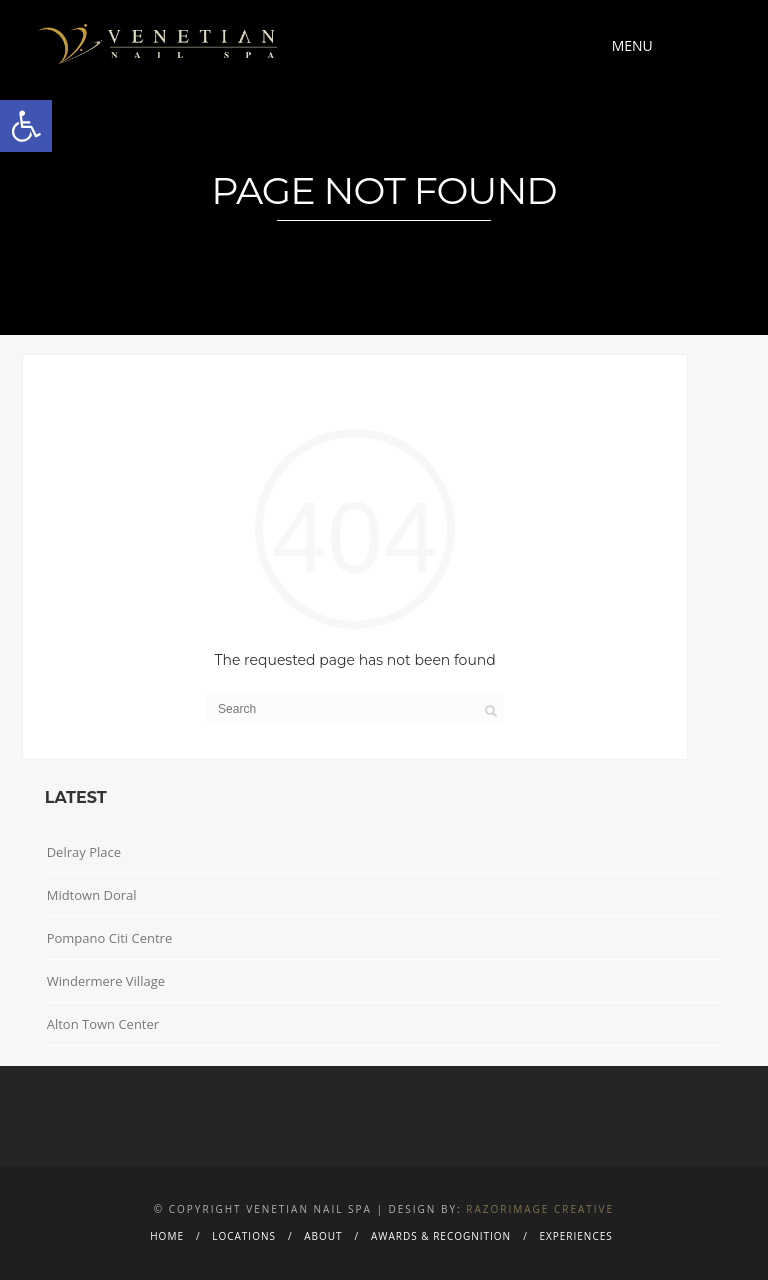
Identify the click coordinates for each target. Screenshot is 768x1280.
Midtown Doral (92, 895)
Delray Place (84, 852)
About (323, 1236)
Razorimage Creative (540, 1209)
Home (167, 1236)
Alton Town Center (103, 1024)
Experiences (575, 1236)
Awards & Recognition (441, 1236)
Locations (244, 1236)
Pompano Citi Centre (110, 938)
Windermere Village (106, 981)
